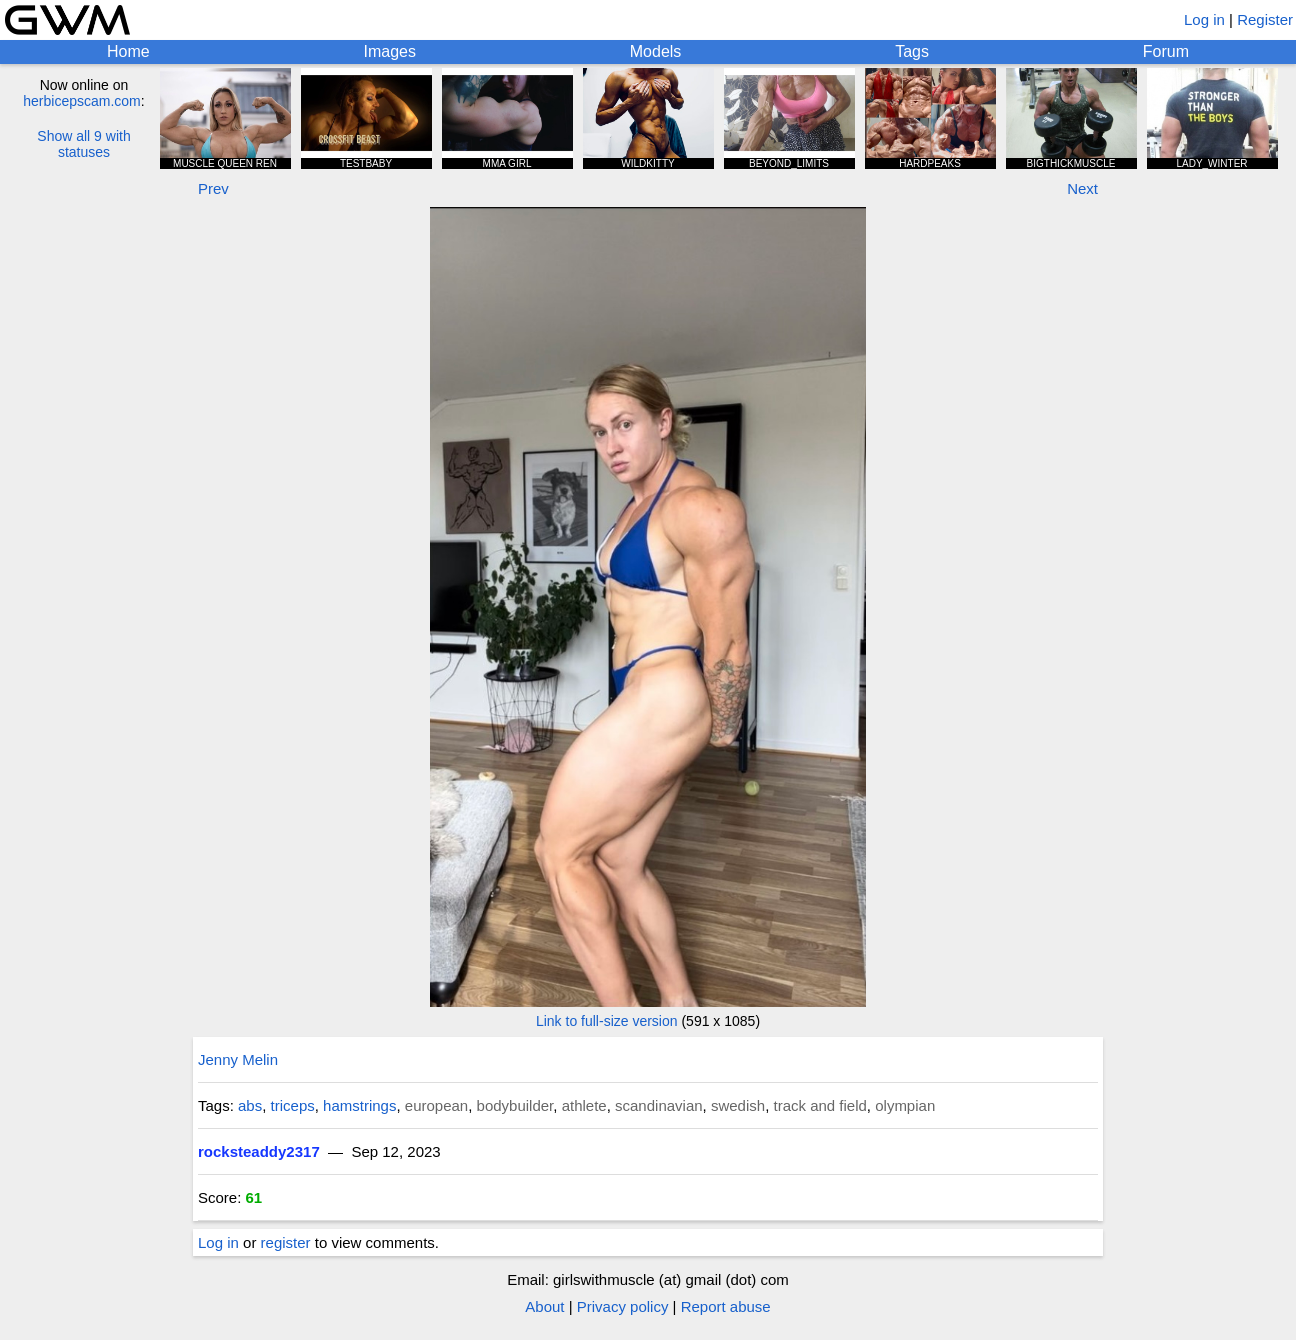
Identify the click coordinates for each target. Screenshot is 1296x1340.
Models (656, 51)
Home (128, 51)
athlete (584, 1105)
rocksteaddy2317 (259, 1151)
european (436, 1105)
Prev (213, 188)
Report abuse (726, 1306)
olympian (905, 1105)
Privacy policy (623, 1306)
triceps (293, 1105)
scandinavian (659, 1105)
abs (250, 1105)
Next (1082, 188)
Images (389, 51)
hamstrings (359, 1105)
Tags (912, 51)
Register (1265, 19)
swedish (738, 1105)
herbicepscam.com (82, 101)
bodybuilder (515, 1105)
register (286, 1242)
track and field (819, 1105)
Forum (1166, 51)
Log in (1204, 19)
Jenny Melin (238, 1059)
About (544, 1306)
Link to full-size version (607, 1021)
